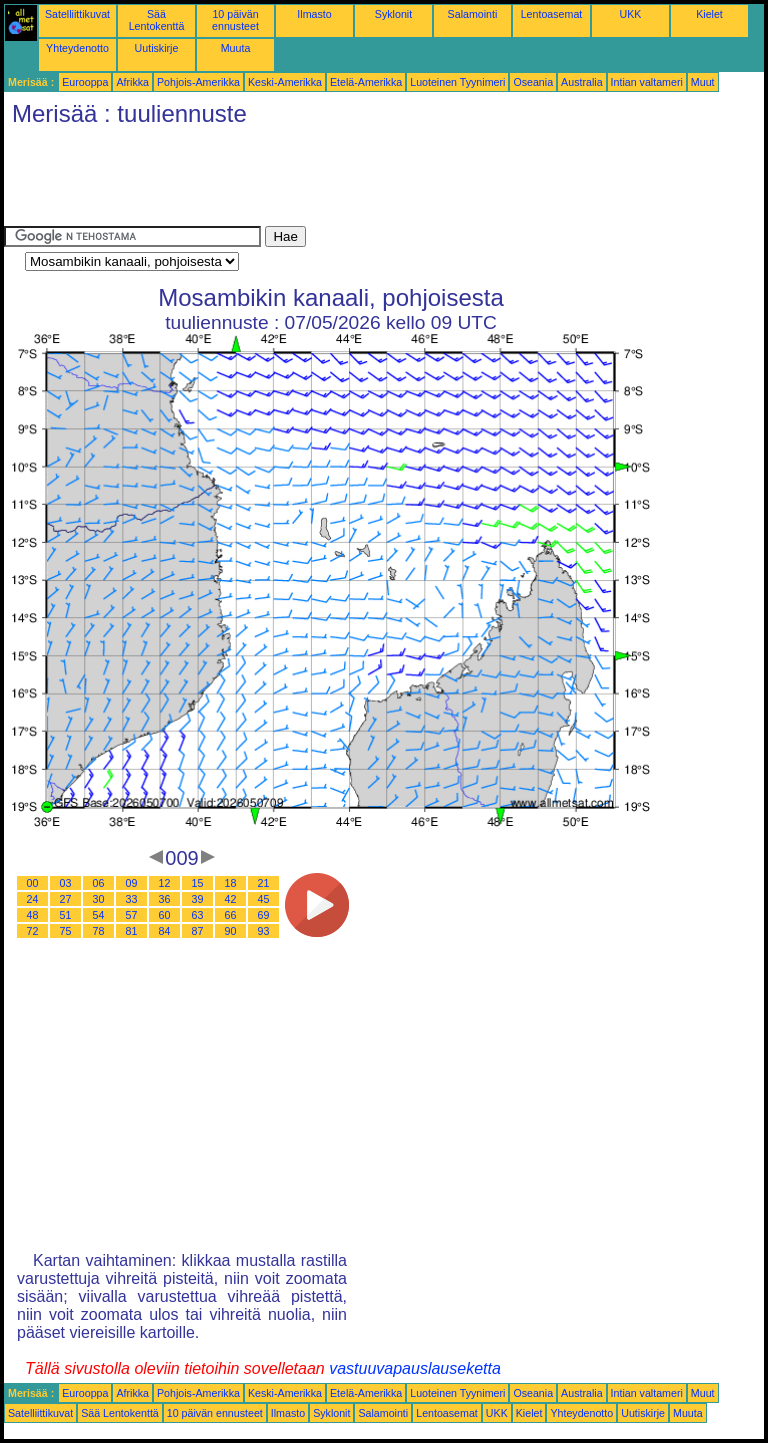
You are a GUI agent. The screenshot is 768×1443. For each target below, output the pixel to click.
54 (99, 915)
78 (99, 931)
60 (165, 915)
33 (132, 899)
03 (66, 883)
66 (231, 915)
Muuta (236, 48)
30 (99, 899)
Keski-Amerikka (285, 82)
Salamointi (473, 14)
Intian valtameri (647, 82)
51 (66, 915)
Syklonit (393, 14)
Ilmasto (314, 14)
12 (165, 883)
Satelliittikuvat (77, 14)
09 (132, 883)
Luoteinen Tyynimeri (457, 82)
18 (231, 883)
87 (198, 931)
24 (33, 899)
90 (231, 931)
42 (231, 899)
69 (264, 915)
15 (198, 883)
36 (165, 899)
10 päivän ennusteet (235, 20)
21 (264, 883)
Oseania (533, 82)
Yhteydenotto (77, 48)
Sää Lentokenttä (157, 20)
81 (132, 931)
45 (264, 899)
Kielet (709, 14)
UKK (631, 14)
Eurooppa (85, 82)
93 (264, 931)
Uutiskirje (157, 48)
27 (66, 899)
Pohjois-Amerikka (198, 82)
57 (132, 915)
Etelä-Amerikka (366, 82)
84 (165, 931)
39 (198, 899)
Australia (581, 82)
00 (33, 883)
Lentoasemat (552, 14)
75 (66, 931)
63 (198, 915)
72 (33, 931)
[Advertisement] (368, 181)
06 (99, 883)
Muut (703, 82)
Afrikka (132, 82)
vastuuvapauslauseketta (415, 1368)
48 (33, 915)
